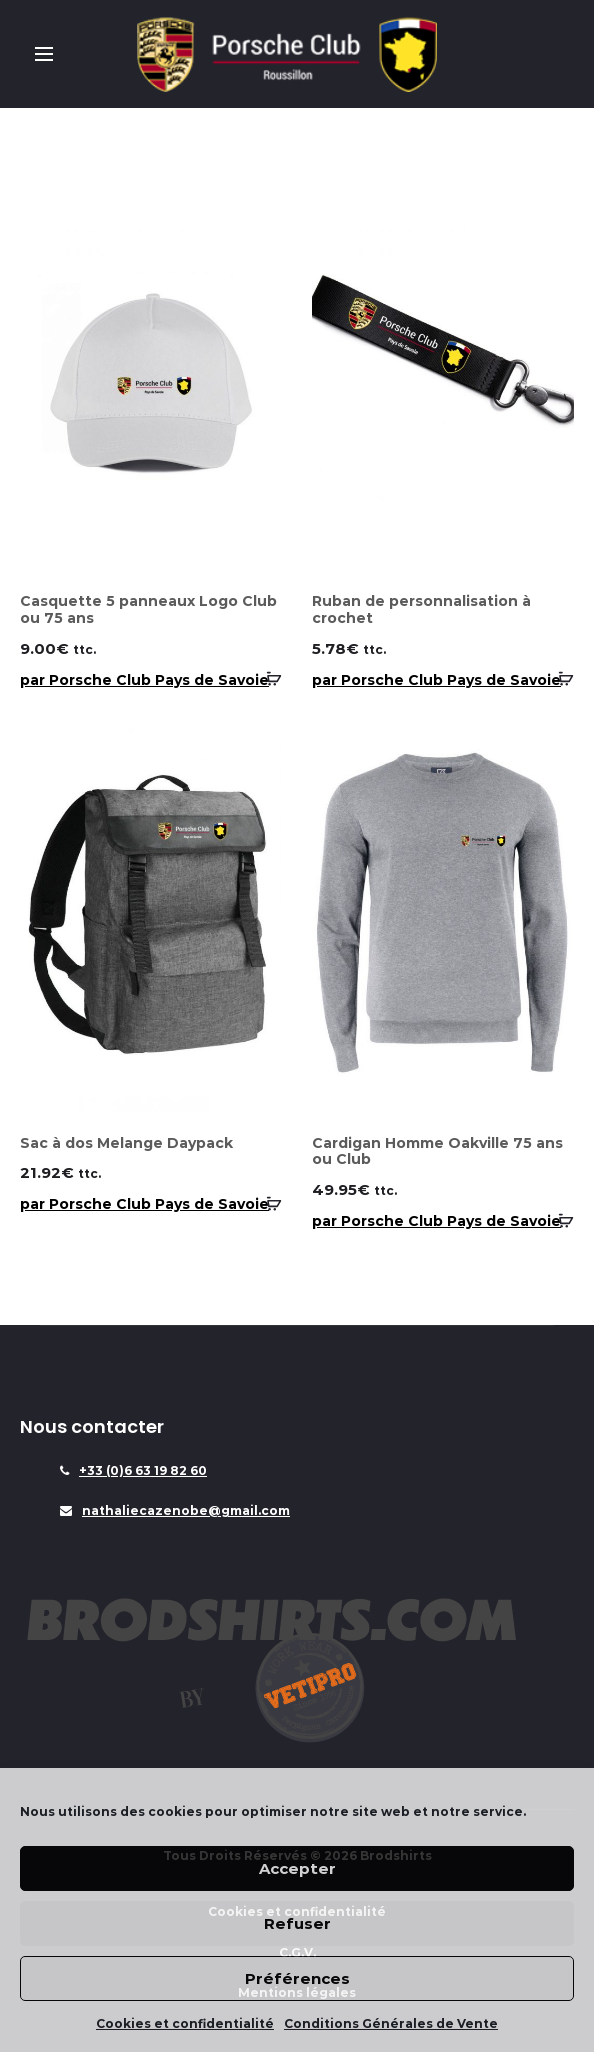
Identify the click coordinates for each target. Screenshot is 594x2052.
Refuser (297, 1923)
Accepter (297, 1868)
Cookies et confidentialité (185, 2023)
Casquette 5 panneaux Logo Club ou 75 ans (148, 609)
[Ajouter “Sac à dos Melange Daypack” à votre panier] (267, 1203)
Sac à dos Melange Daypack (126, 1143)
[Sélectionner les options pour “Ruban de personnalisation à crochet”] (559, 679)
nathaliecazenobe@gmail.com (186, 1510)
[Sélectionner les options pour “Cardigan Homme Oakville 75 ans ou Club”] (559, 1220)
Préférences (297, 1978)
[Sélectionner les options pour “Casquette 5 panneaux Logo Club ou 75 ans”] (267, 679)
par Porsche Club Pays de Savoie (144, 680)
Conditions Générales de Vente (391, 2023)
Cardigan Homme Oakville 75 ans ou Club (437, 1151)
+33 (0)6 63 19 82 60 (143, 1470)
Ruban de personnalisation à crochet (421, 609)
